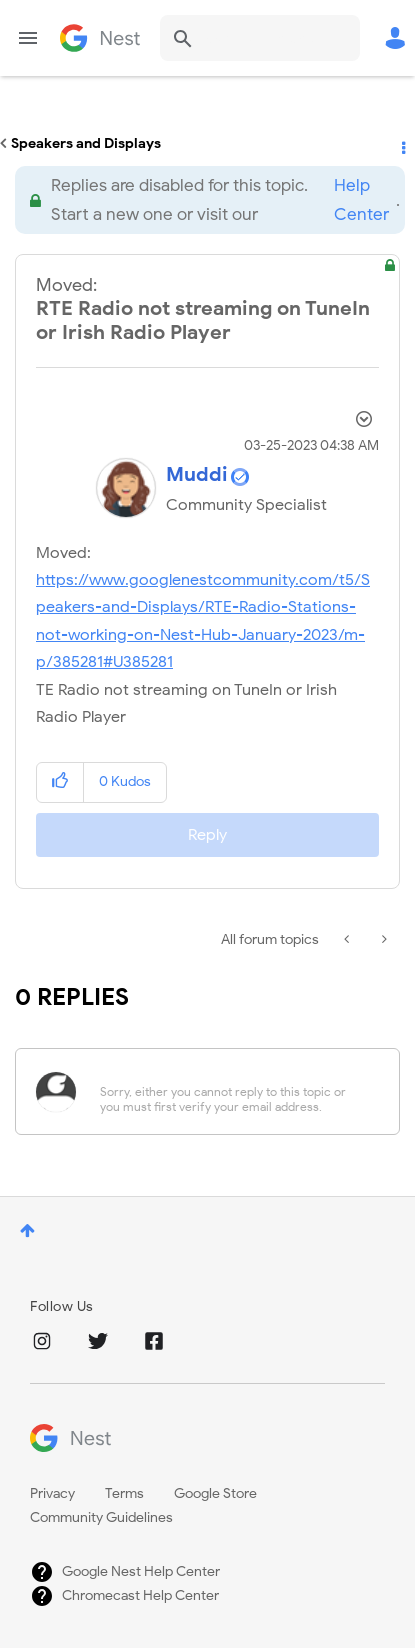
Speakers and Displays (86, 143)
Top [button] (27, 1230)
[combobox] (260, 38)
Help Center (361, 200)
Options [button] (402, 144)
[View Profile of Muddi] (197, 474)
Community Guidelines (101, 1517)
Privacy (52, 1493)
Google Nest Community (100, 38)
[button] (60, 782)
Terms (124, 1493)
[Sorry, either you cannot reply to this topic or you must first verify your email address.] (233, 1091)
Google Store (215, 1493)
